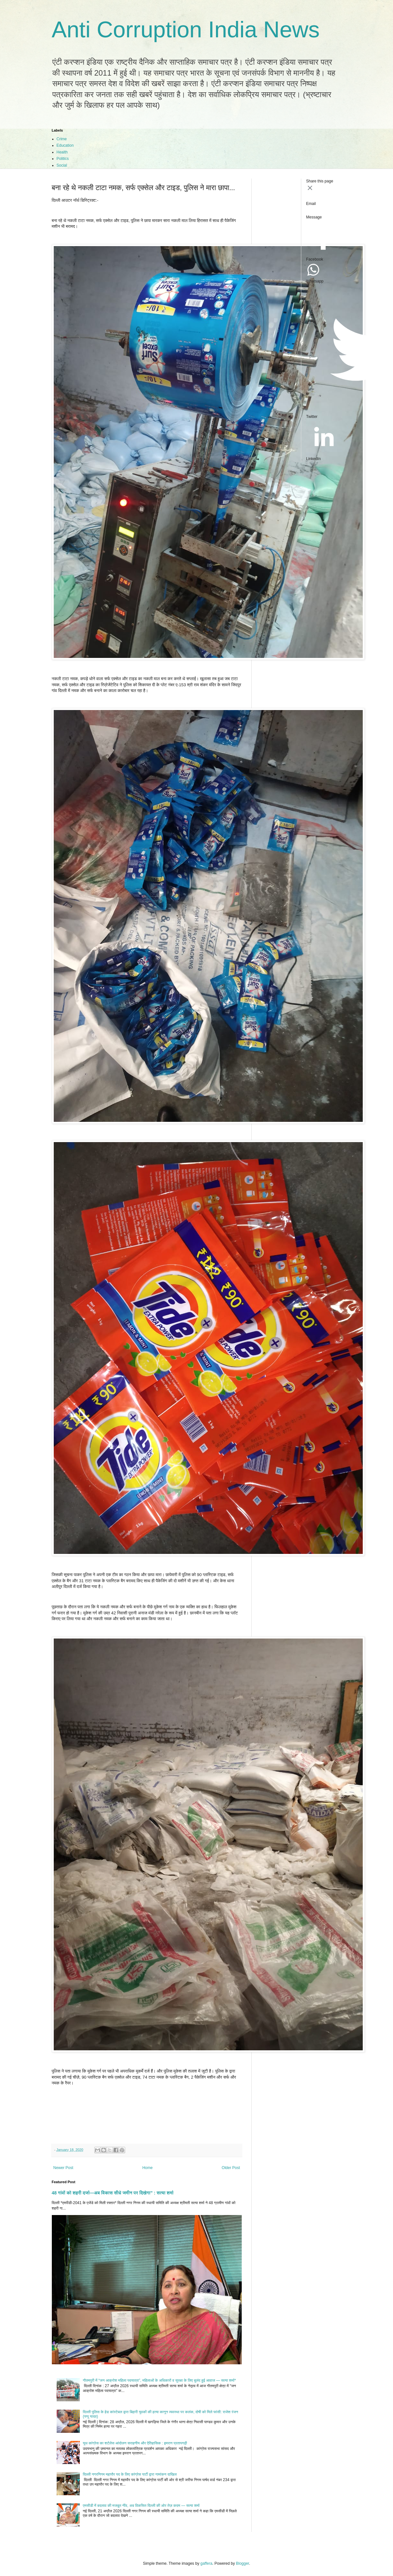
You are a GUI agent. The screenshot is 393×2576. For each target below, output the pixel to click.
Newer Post (63, 2167)
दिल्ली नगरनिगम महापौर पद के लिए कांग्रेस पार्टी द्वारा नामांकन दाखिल (130, 2474)
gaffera (206, 2563)
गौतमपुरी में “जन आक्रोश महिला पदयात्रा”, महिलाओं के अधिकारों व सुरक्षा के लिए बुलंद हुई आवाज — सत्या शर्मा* (159, 2380)
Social (62, 165)
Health (62, 152)
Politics (63, 158)
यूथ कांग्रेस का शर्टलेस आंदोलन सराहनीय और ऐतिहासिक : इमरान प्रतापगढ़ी (135, 2443)
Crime (62, 139)
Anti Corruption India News (186, 29)
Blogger (242, 2563)
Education (65, 145)
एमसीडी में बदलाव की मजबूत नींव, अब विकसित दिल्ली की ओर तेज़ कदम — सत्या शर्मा (141, 2505)
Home (147, 2167)
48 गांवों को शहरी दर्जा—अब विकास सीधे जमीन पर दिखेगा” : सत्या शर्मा (112, 2192)
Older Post (231, 2167)
